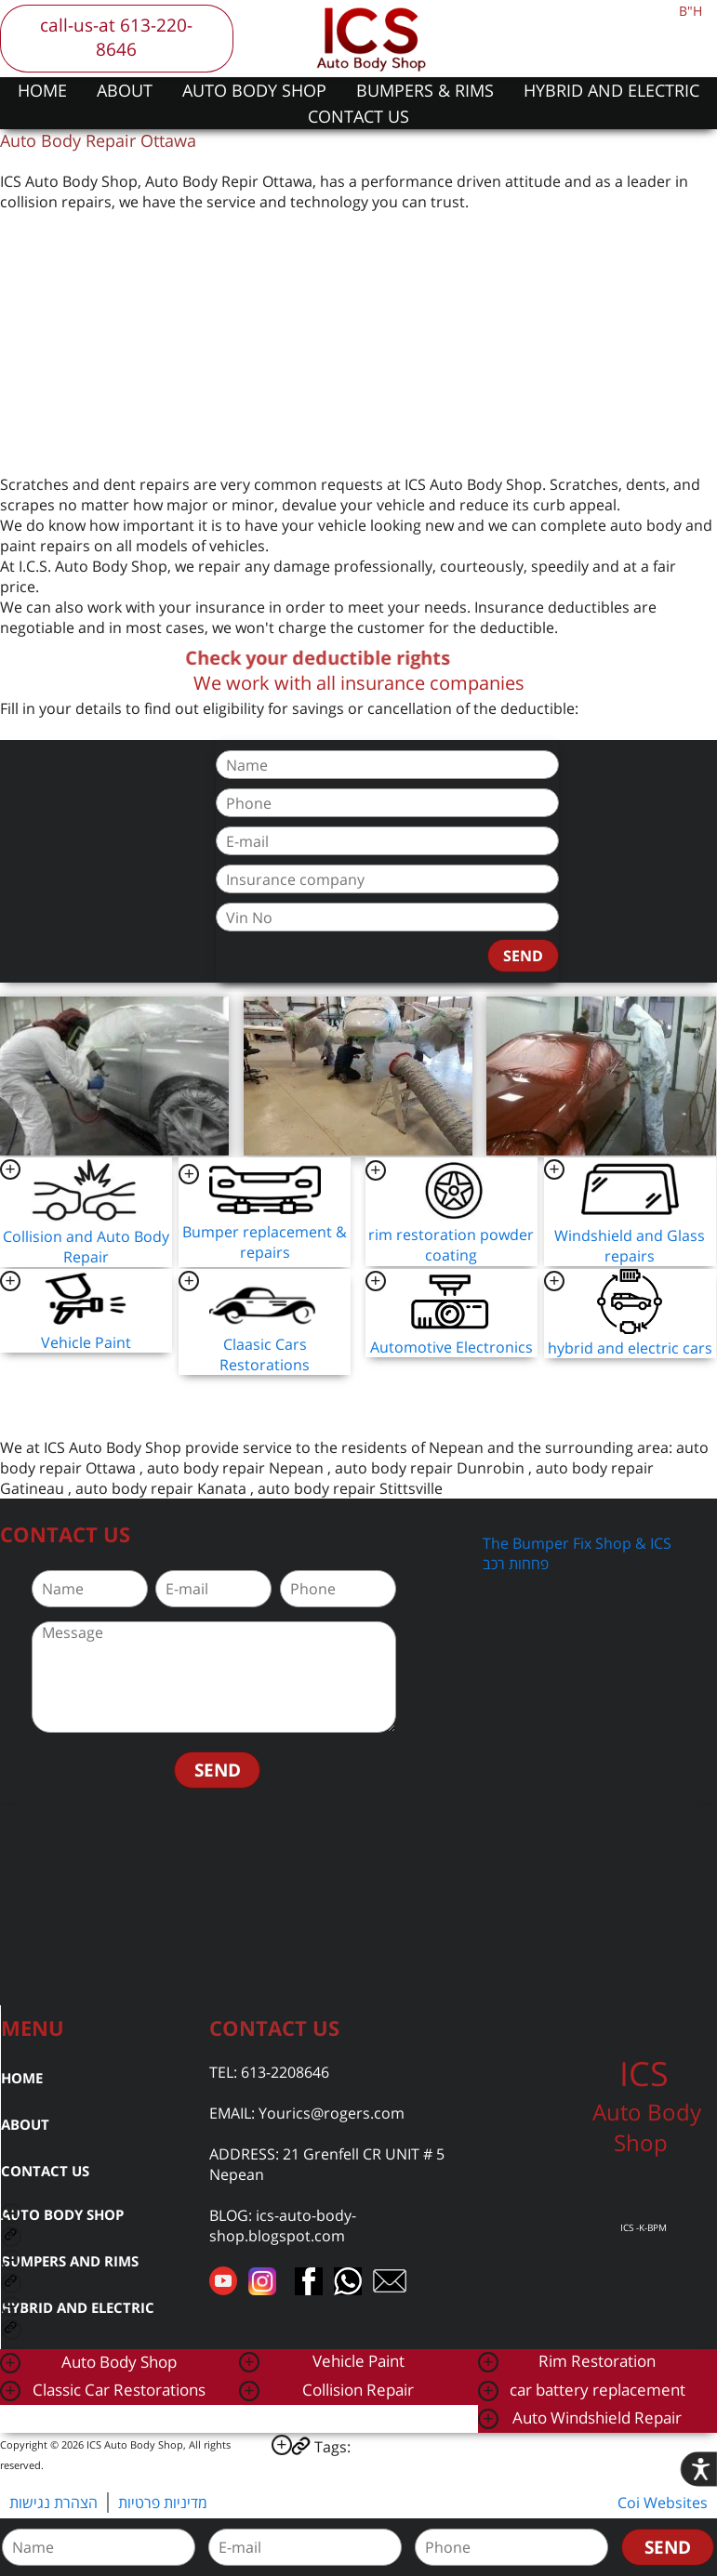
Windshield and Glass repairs (629, 1245)
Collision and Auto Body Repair (86, 1246)
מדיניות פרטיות (162, 2502)
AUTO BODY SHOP (254, 90)
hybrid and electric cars (630, 1348)
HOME (42, 90)
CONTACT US (358, 116)
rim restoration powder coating (451, 1244)
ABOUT (125, 90)
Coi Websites (662, 2502)
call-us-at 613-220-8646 (116, 37)
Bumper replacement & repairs (264, 1242)
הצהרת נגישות (53, 2502)
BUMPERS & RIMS (425, 90)
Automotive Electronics (451, 1347)
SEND (523, 955)
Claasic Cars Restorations (264, 1354)
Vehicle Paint (86, 1342)
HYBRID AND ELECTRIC (611, 90)
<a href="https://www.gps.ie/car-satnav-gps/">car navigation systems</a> (358, 1903)
